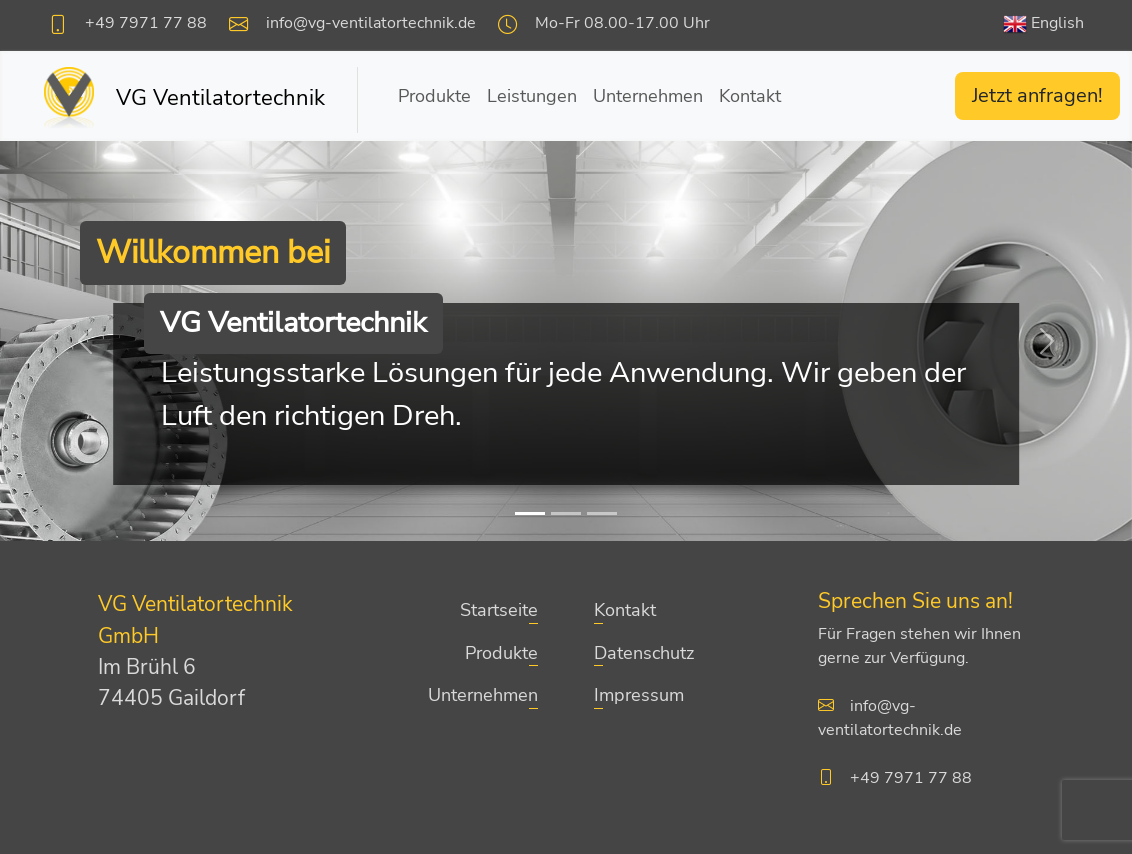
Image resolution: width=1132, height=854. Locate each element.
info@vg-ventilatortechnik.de (371, 23)
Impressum (639, 695)
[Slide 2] (566, 513)
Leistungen (532, 96)
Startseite (499, 610)
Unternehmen (648, 96)
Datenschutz (644, 653)
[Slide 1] (530, 513)
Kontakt (750, 96)
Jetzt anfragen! (1037, 95)
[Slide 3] (602, 513)
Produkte (434, 96)
